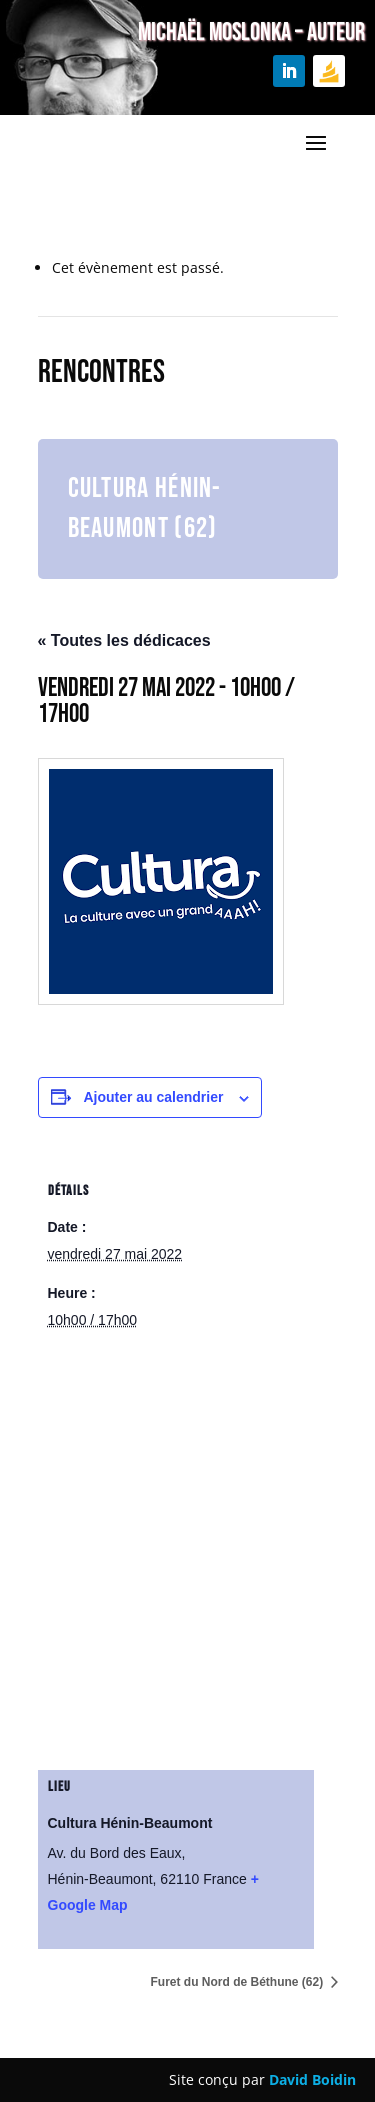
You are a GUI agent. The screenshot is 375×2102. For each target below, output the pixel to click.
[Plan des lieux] (188, 1563)
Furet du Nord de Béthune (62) (238, 1982)
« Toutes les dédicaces (124, 640)
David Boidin (312, 2079)
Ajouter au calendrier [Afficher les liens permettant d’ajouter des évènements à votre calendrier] (153, 1097)
